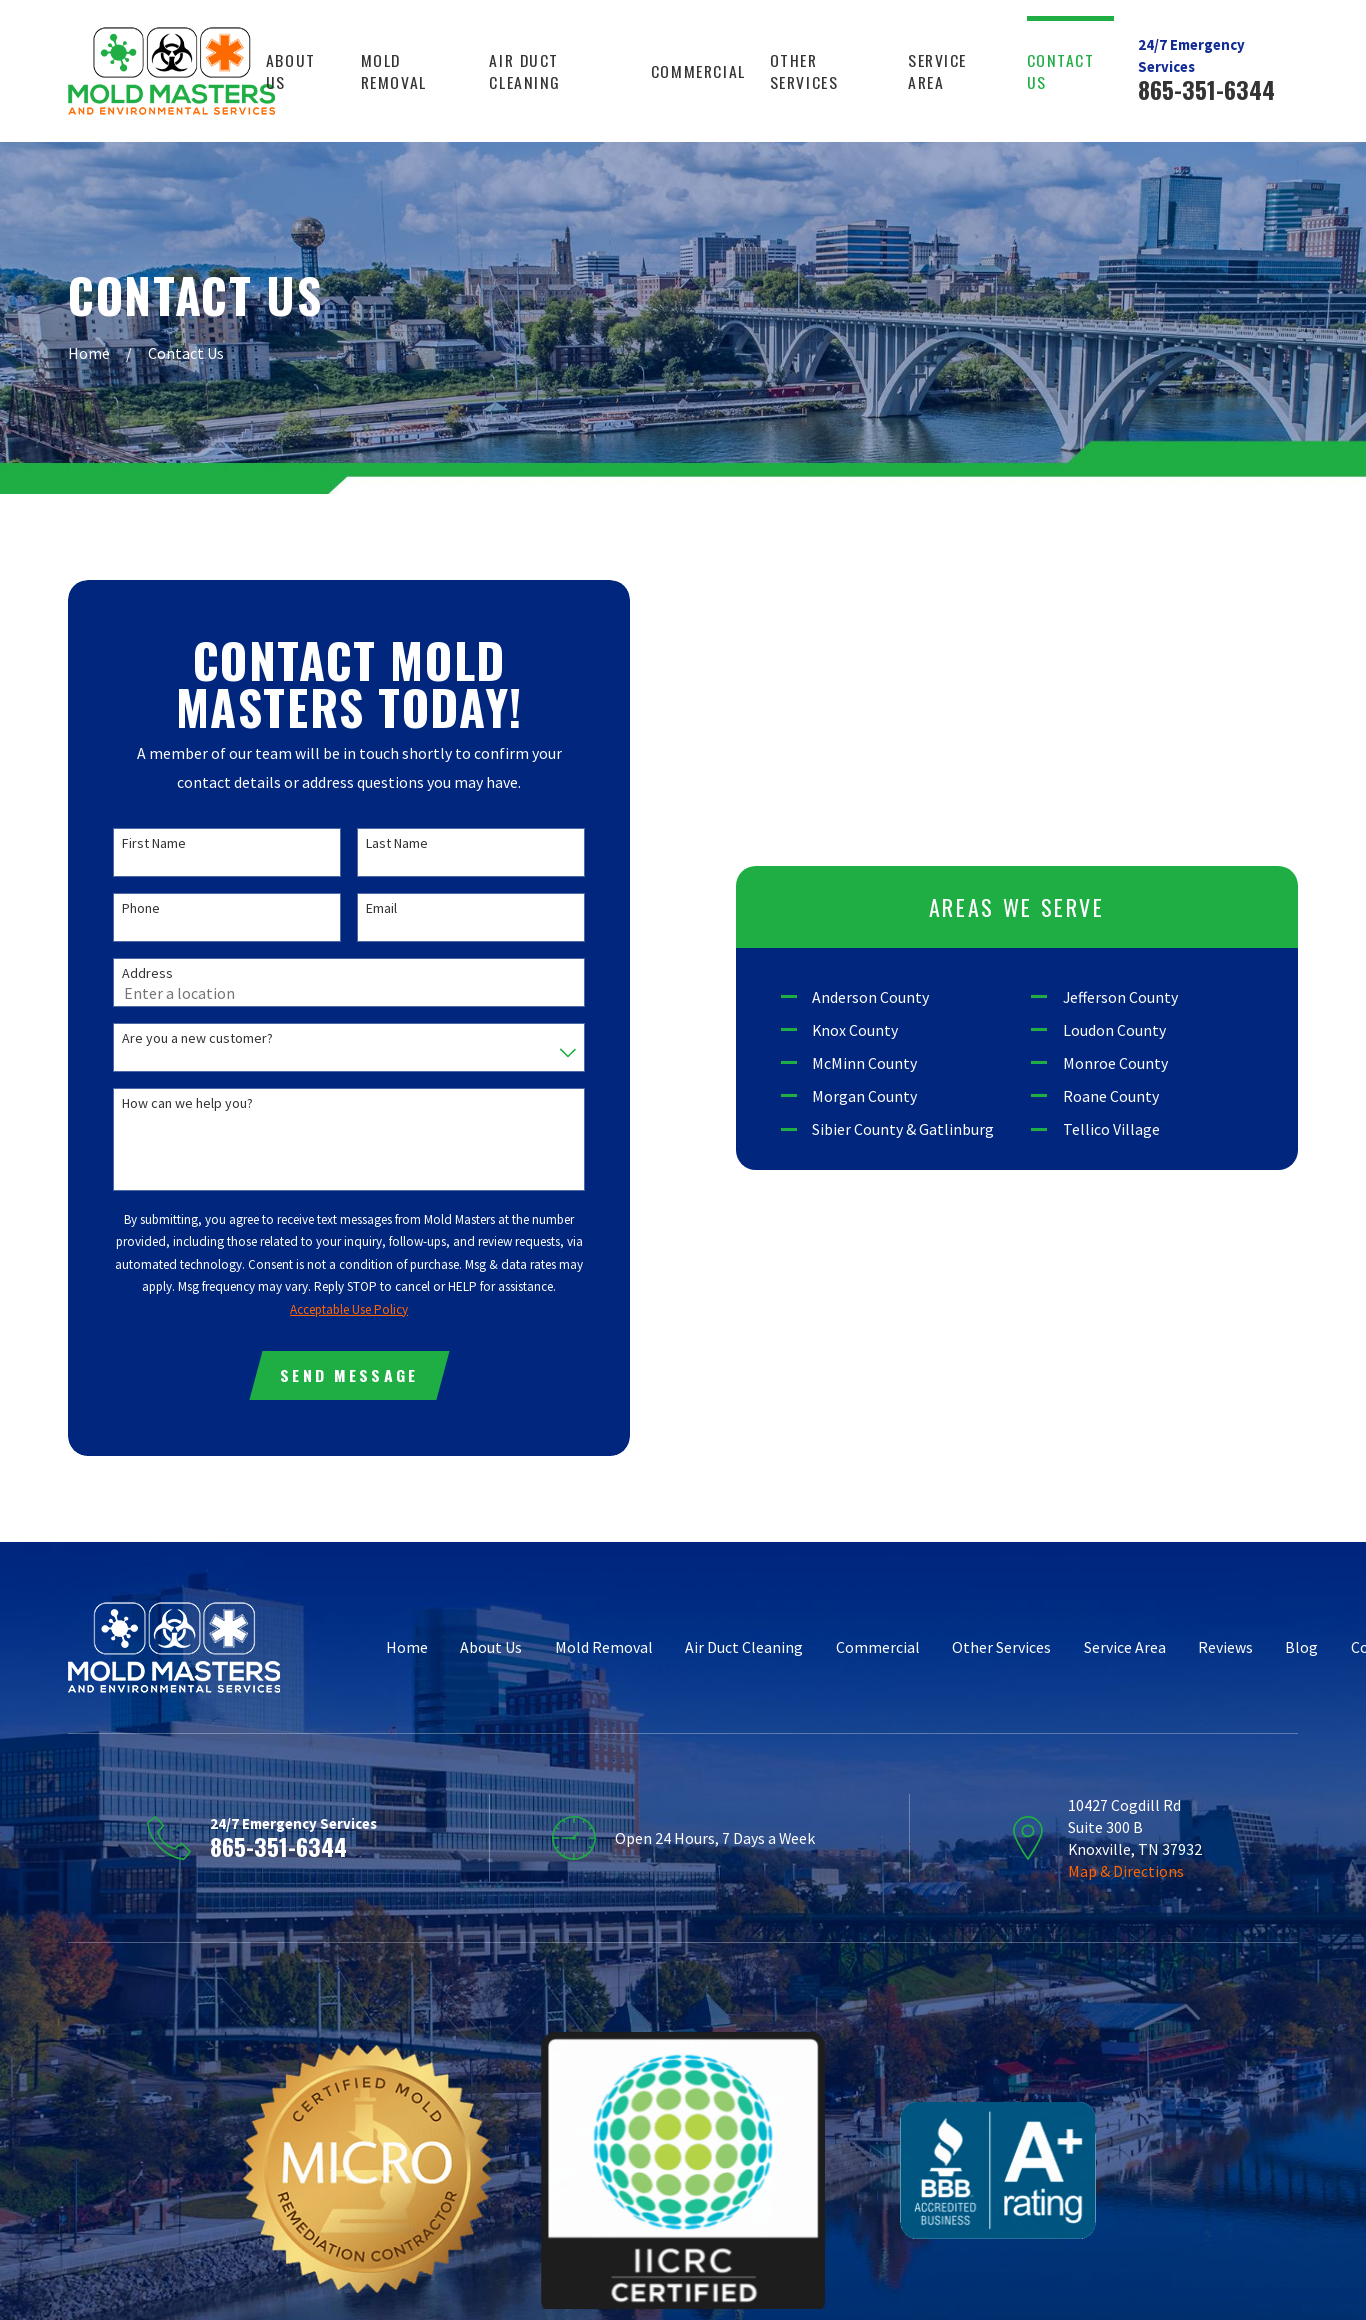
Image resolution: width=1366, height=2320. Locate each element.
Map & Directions (1126, 1871)
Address (147, 973)
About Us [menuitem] (291, 71)
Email (381, 908)
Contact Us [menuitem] (1061, 71)
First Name (154, 843)
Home (407, 1647)
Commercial (878, 1647)
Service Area (1125, 1647)
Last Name (397, 843)
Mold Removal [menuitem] (394, 71)
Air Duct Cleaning (744, 1647)
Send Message (349, 1375)
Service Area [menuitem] (937, 71)
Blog (1301, 1647)
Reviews (1225, 1647)
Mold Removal (604, 1647)
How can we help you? (187, 1103)
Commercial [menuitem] (698, 71)
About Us (491, 1647)
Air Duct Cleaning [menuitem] (525, 71)
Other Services (1001, 1647)
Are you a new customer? (197, 1038)
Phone (141, 908)
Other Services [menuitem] (804, 71)
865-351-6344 (1206, 89)
